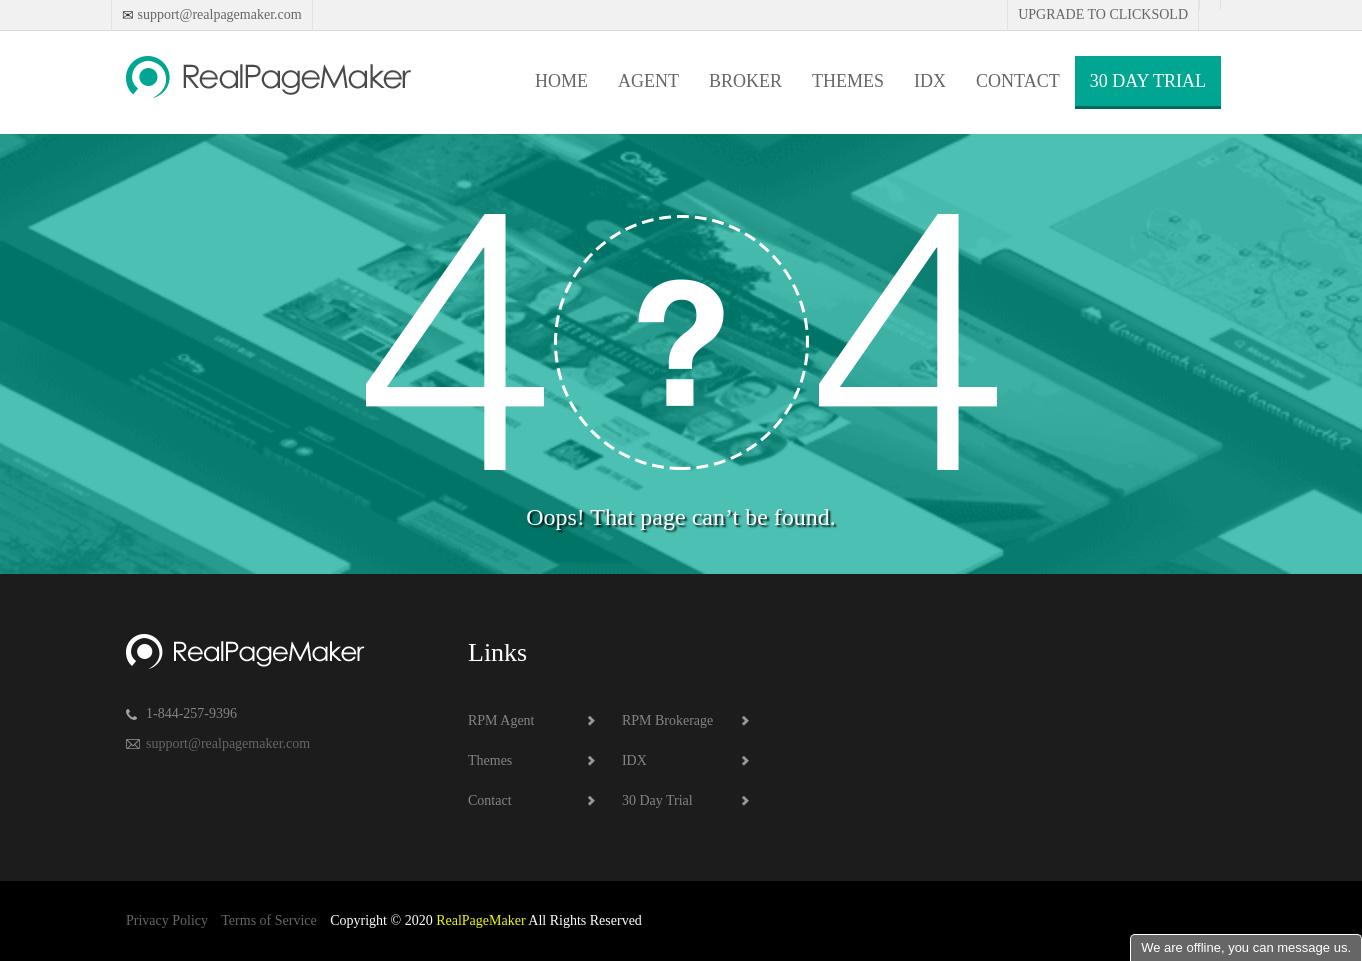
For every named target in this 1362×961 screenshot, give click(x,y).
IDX (930, 81)
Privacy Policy (167, 920)
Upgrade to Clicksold (1103, 14)
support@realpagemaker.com (218, 14)
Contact (1018, 81)
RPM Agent (501, 720)
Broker (745, 81)
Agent (648, 81)
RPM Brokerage (667, 720)
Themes (848, 81)
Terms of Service (268, 920)
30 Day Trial (1148, 81)
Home (561, 81)
